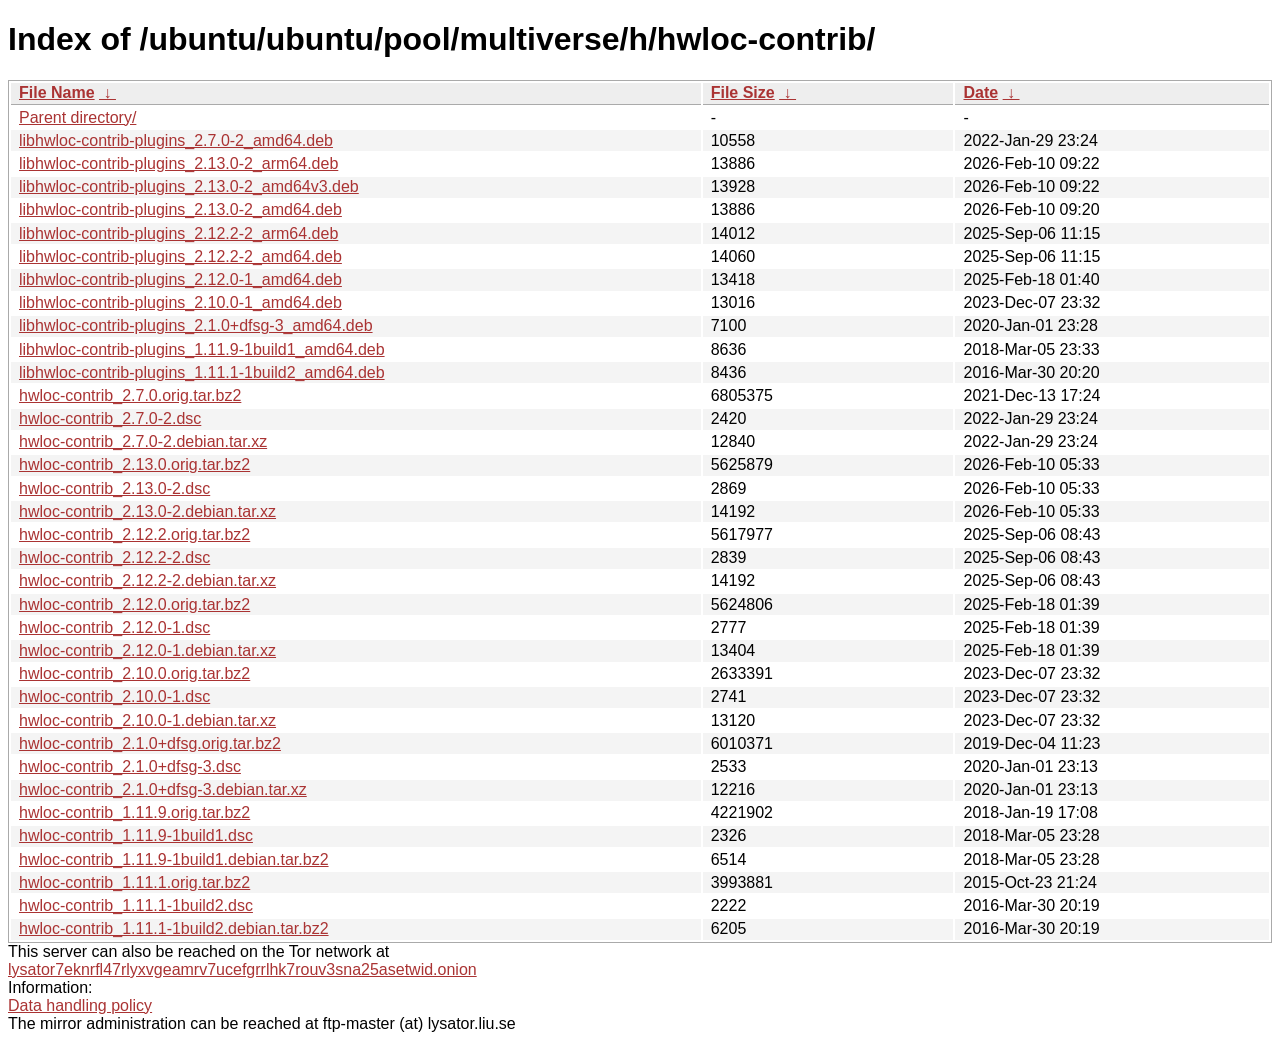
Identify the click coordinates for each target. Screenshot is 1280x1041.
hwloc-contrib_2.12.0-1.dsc (114, 627)
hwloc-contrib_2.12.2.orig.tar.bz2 (134, 534)
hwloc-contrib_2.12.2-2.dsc (114, 557)
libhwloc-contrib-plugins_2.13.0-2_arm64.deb (178, 163)
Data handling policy (80, 1005)
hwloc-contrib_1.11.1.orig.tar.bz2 (134, 882)
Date (980, 92)
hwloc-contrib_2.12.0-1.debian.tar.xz (147, 650)
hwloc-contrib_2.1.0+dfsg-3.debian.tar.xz (163, 789)
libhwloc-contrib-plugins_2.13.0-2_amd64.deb (180, 209)
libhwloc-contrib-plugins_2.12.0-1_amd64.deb (180, 279)
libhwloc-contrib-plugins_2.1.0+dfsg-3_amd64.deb (196, 325)
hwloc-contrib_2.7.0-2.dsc (110, 418)
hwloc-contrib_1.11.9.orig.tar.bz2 (134, 812)
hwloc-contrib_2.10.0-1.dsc (114, 696)
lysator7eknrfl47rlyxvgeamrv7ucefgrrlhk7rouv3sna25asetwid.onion (242, 969)
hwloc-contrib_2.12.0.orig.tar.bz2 (134, 604)
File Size (743, 92)
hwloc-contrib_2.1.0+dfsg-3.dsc (130, 766)
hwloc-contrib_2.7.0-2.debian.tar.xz (143, 441)
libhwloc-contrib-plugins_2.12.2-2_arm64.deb (178, 233)
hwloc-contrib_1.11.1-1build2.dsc (136, 905)
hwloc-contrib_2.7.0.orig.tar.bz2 (130, 395)
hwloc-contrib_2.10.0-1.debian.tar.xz (147, 720)
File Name (57, 92)
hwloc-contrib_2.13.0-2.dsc (114, 488)
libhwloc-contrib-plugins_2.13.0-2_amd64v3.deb (189, 186)
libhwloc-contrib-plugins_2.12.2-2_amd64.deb (180, 256)
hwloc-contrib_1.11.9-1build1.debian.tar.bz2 (174, 859)
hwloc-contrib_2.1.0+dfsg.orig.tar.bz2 (150, 743)
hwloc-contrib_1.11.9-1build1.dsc (136, 835)
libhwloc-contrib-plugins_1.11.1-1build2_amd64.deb (202, 372)
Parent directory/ (77, 117)
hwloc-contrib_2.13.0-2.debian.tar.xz (147, 511)
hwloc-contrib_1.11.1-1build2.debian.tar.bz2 (174, 928)
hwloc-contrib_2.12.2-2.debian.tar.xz (147, 580)
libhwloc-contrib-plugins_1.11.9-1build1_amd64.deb (202, 349)
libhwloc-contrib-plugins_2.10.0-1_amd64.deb (180, 302)
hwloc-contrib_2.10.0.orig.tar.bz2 (134, 673)
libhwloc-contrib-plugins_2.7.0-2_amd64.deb (176, 140)
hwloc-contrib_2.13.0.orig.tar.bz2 (134, 464)
